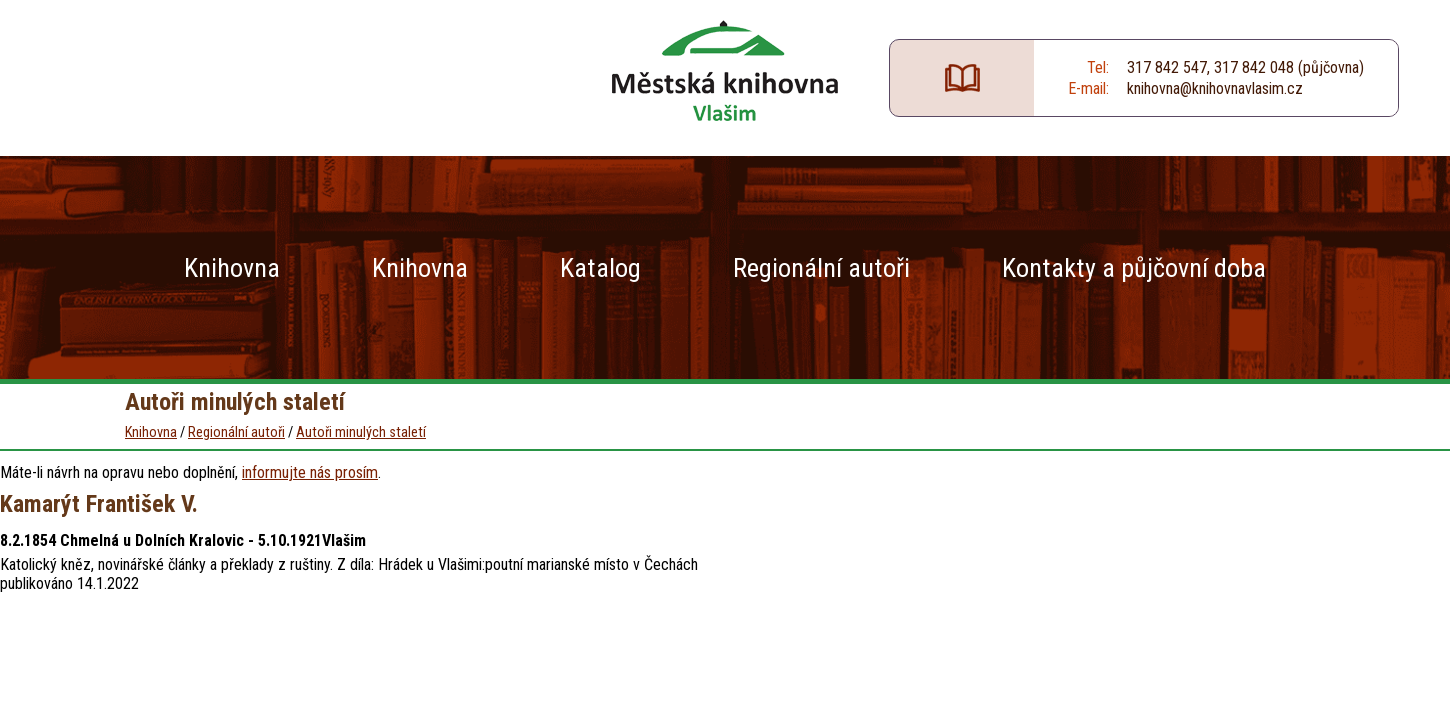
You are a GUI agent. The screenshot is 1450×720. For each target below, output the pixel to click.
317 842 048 (1254, 67)
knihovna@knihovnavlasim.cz (1215, 88)
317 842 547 (1167, 67)
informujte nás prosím (310, 472)
